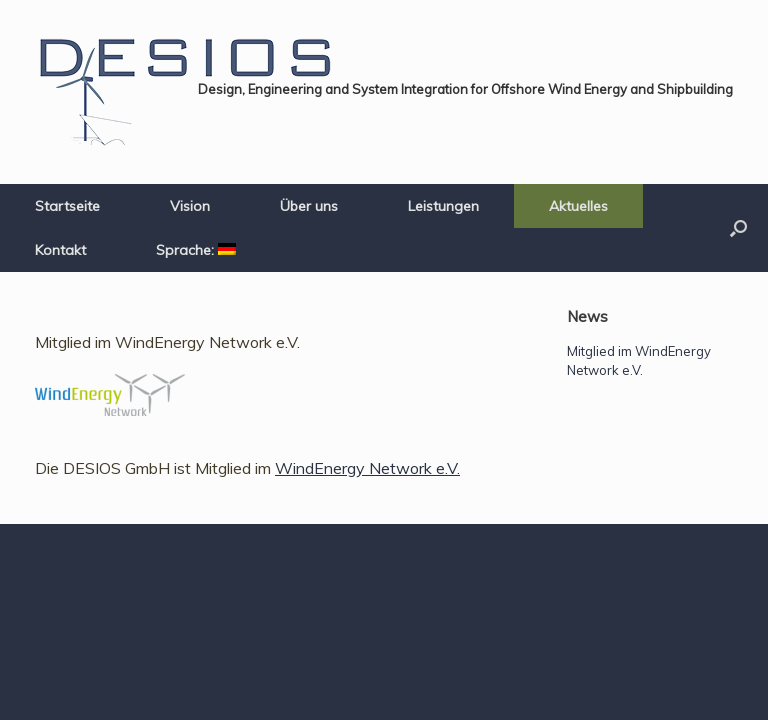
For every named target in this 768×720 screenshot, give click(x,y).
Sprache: (196, 250)
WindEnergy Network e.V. (367, 468)
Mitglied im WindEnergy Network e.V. (167, 342)
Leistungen (443, 206)
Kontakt (60, 250)
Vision (190, 206)
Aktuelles (578, 206)
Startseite (67, 206)
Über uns (309, 206)
